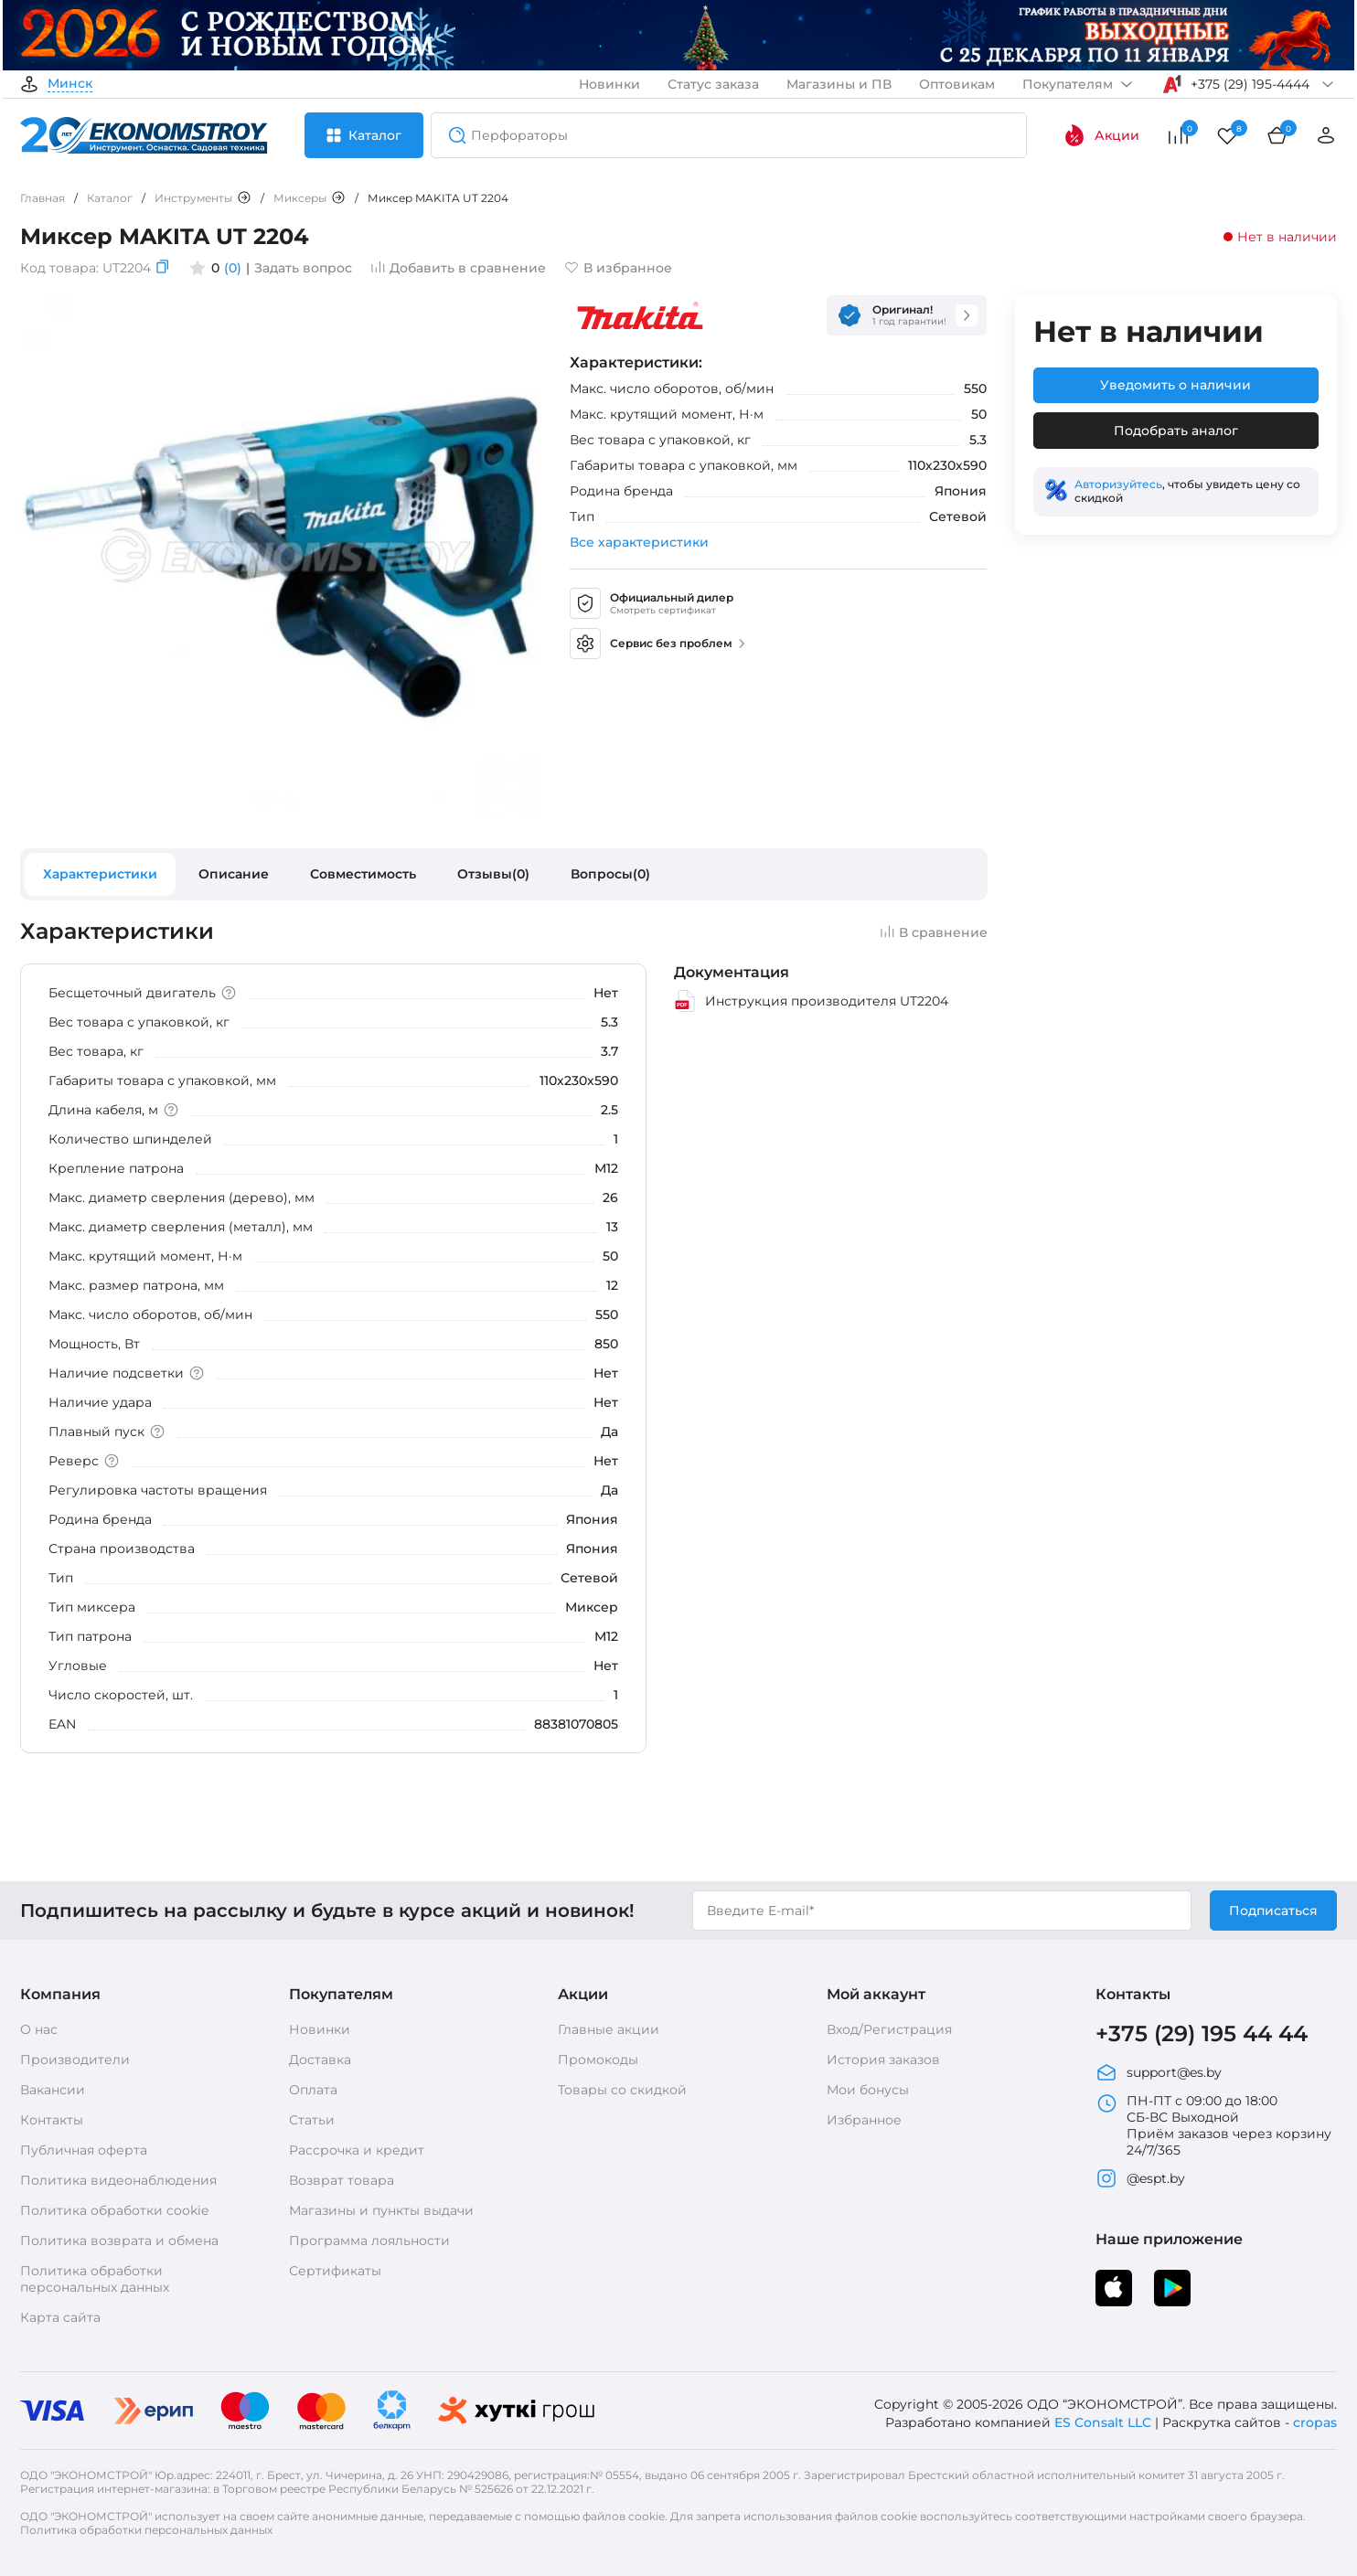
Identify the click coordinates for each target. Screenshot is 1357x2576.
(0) (232, 268)
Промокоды (598, 2059)
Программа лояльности (369, 2240)
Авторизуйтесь (1118, 484)
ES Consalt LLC (1102, 2422)
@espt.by (1140, 2178)
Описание (233, 874)
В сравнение (934, 932)
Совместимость (363, 874)
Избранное (864, 2120)
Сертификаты (335, 2270)
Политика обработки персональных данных (94, 2278)
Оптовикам (957, 84)
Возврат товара (341, 2180)
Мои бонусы (868, 2089)
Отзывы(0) (493, 874)
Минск (70, 84)
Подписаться (1273, 1910)
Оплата (313, 2089)
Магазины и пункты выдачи (381, 2210)
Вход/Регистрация (889, 2029)
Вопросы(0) (610, 874)
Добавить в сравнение (458, 268)
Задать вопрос (303, 268)
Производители (75, 2059)
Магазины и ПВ (839, 84)
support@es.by (1158, 2072)
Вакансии (52, 2089)
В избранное (618, 268)
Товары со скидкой (622, 2089)
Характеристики (100, 874)
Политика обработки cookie (114, 2210)
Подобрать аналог (1176, 430)
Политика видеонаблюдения (118, 2180)
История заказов (883, 2059)
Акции (1101, 135)
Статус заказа (713, 84)
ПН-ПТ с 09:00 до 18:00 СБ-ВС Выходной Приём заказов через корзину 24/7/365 (1213, 2125)
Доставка (320, 2059)
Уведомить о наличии (1175, 385)
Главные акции (608, 2029)
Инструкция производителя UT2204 (811, 1001)
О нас (39, 2029)
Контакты (51, 2120)
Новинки (609, 84)
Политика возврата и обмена (119, 2240)
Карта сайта (60, 2317)
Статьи (312, 2120)
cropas (1315, 2422)
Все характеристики (639, 542)
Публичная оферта (83, 2150)
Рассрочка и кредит (356, 2150)
